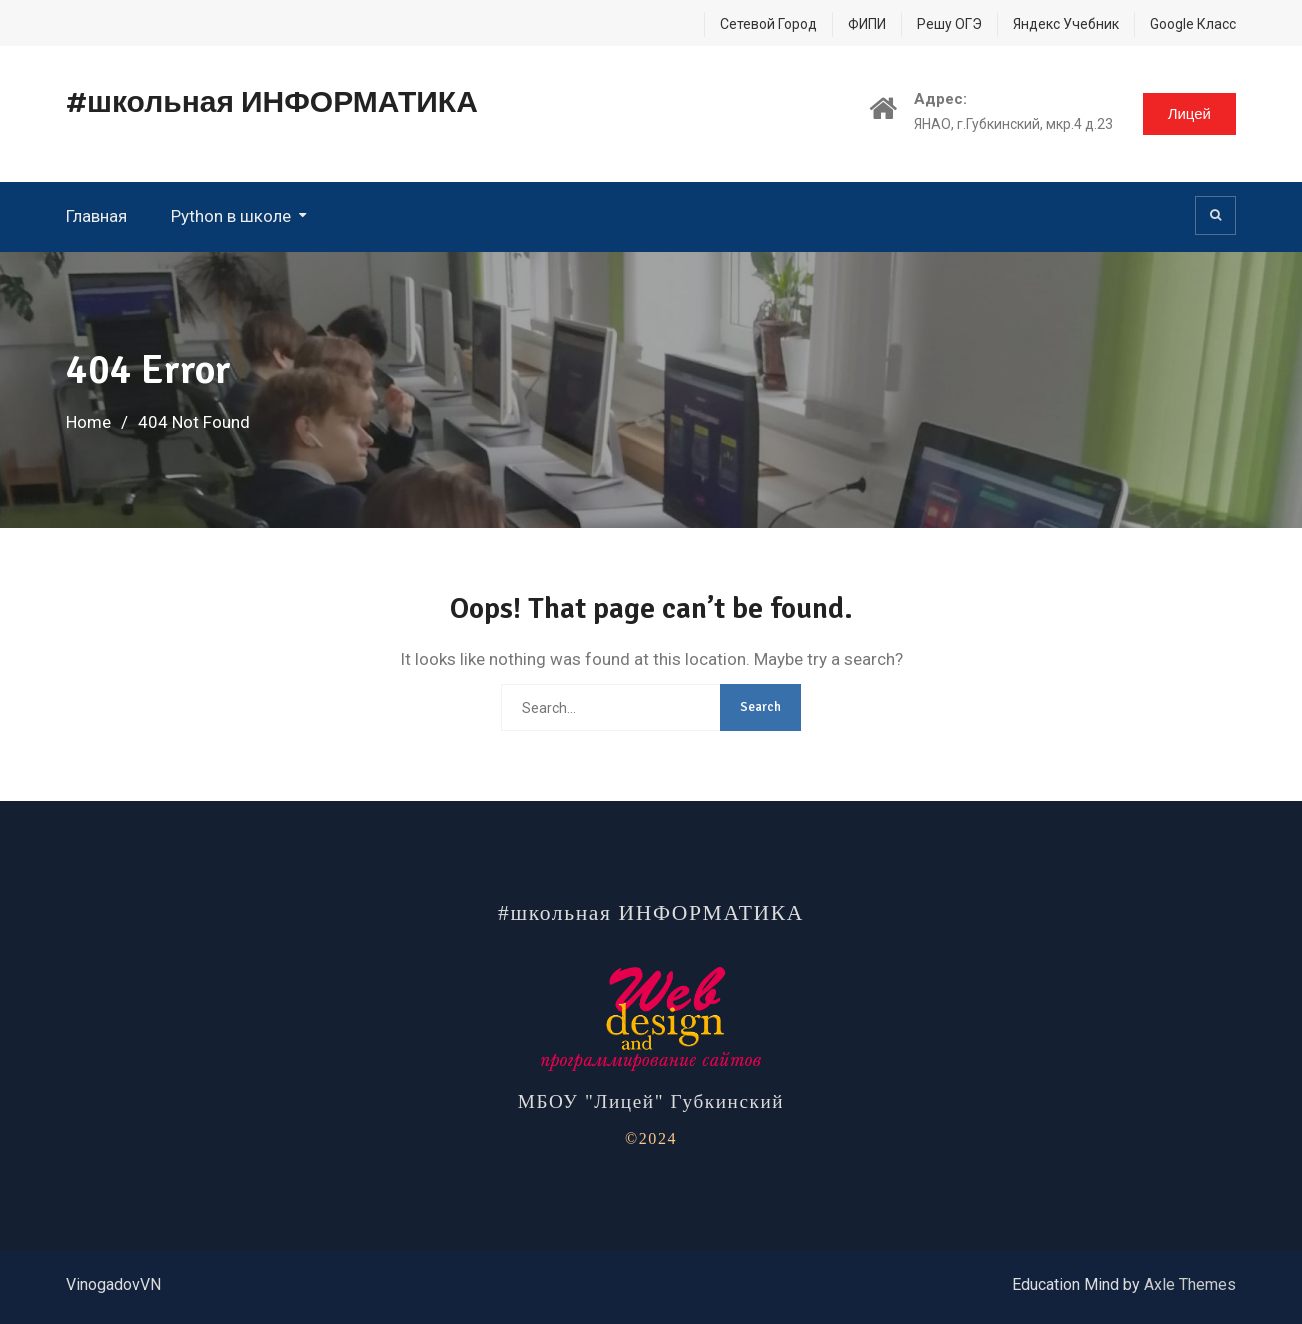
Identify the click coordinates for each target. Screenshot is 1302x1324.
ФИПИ (867, 24)
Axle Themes (1190, 1284)
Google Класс (1193, 24)
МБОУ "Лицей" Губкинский (651, 1101)
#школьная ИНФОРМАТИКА (272, 102)
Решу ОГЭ (949, 24)
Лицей (1189, 114)
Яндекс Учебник (1066, 24)
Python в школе (231, 216)
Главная (96, 216)
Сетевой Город (768, 24)
